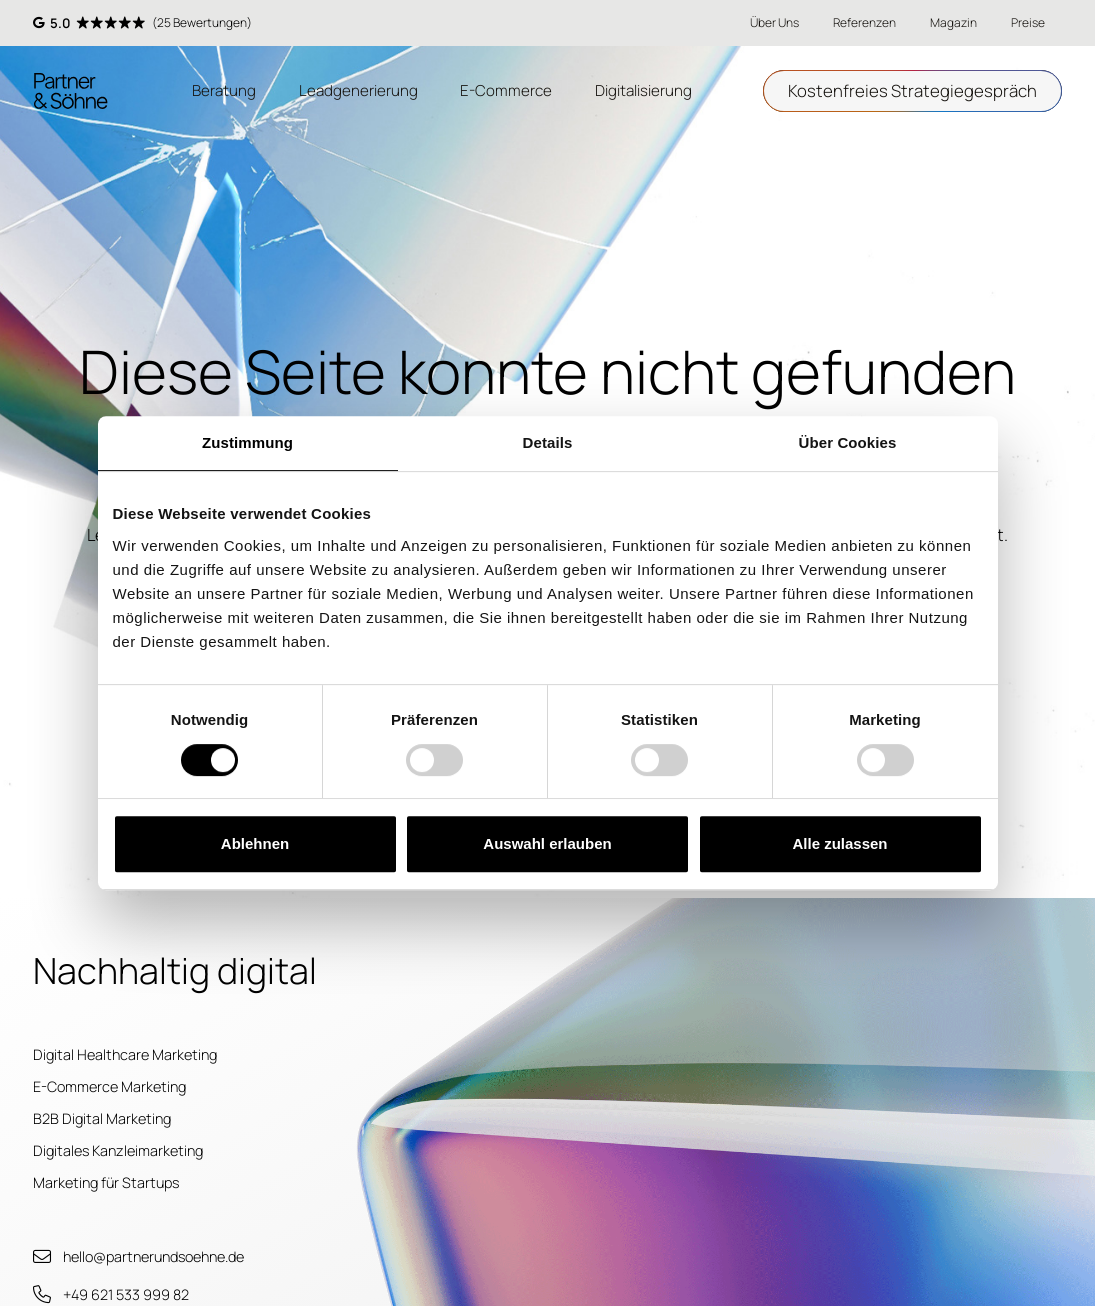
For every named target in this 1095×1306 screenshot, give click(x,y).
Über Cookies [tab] (848, 442)
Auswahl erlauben (547, 843)
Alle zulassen (839, 843)
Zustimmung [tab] (247, 442)
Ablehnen (255, 843)
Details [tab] (548, 442)
